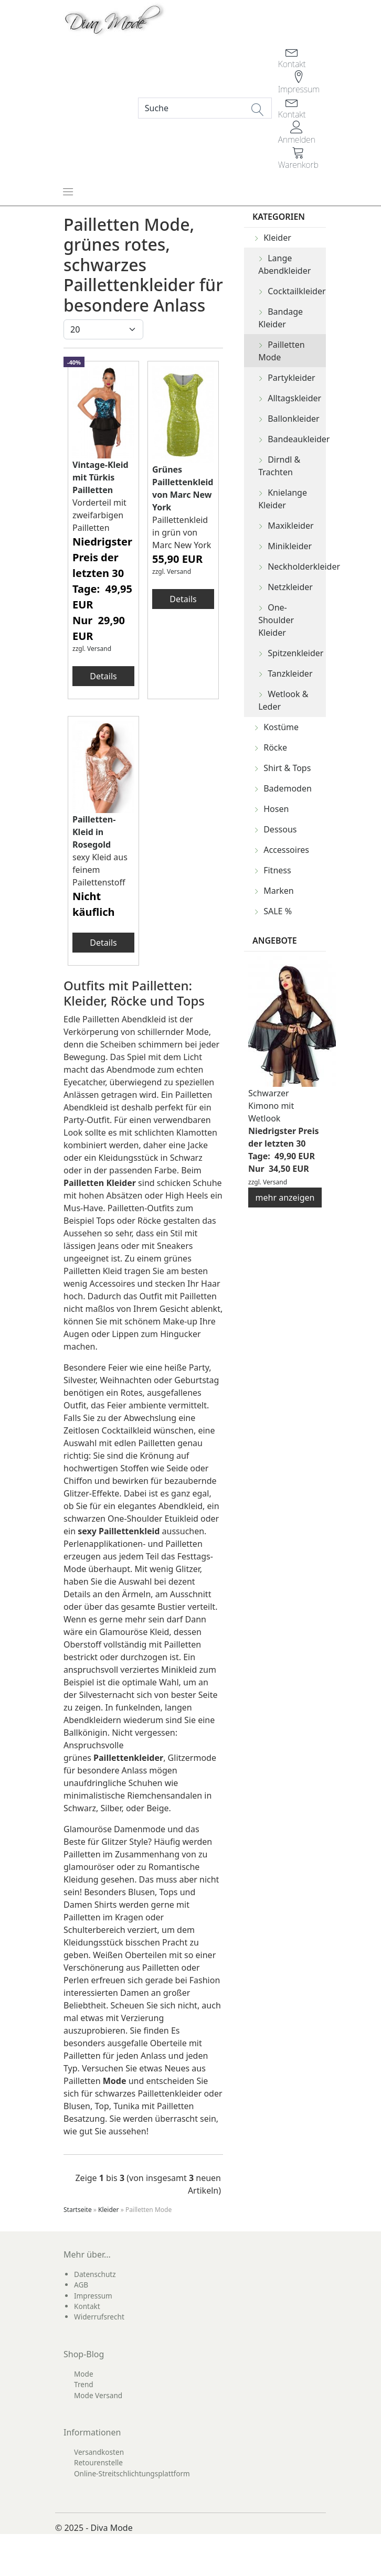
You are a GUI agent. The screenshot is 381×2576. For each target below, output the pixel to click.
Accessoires (286, 850)
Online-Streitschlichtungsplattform (132, 2473)
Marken (278, 890)
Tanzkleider (290, 673)
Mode (83, 2374)
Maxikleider (290, 525)
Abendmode (131, 1069)
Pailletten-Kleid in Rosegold (93, 832)
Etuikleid (183, 1518)
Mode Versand (98, 2395)
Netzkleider (290, 587)
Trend (83, 2384)
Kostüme (281, 727)
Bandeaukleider (297, 439)
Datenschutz (95, 2274)
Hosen (276, 809)
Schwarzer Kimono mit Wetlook (271, 1105)
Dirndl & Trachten (279, 466)
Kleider (277, 237)
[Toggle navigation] (68, 191)
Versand (99, 648)
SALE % (277, 911)
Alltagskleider (294, 398)
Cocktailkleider (296, 291)
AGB (81, 2285)
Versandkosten (99, 2452)
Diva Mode (112, 2528)
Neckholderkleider (297, 566)
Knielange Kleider (282, 499)
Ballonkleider (294, 418)
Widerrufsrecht (99, 2317)
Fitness (277, 870)
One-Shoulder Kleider (276, 620)
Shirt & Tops (287, 768)
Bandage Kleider (280, 318)
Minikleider (290, 546)
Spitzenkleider (295, 653)
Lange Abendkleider (284, 264)
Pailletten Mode (281, 351)
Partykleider (291, 377)
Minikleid (179, 1669)
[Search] (205, 108)
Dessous (280, 829)
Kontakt (87, 2306)
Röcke (275, 747)
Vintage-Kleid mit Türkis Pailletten (100, 477)
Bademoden (287, 788)
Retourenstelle (98, 2462)
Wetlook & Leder (283, 700)
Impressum (93, 2296)
